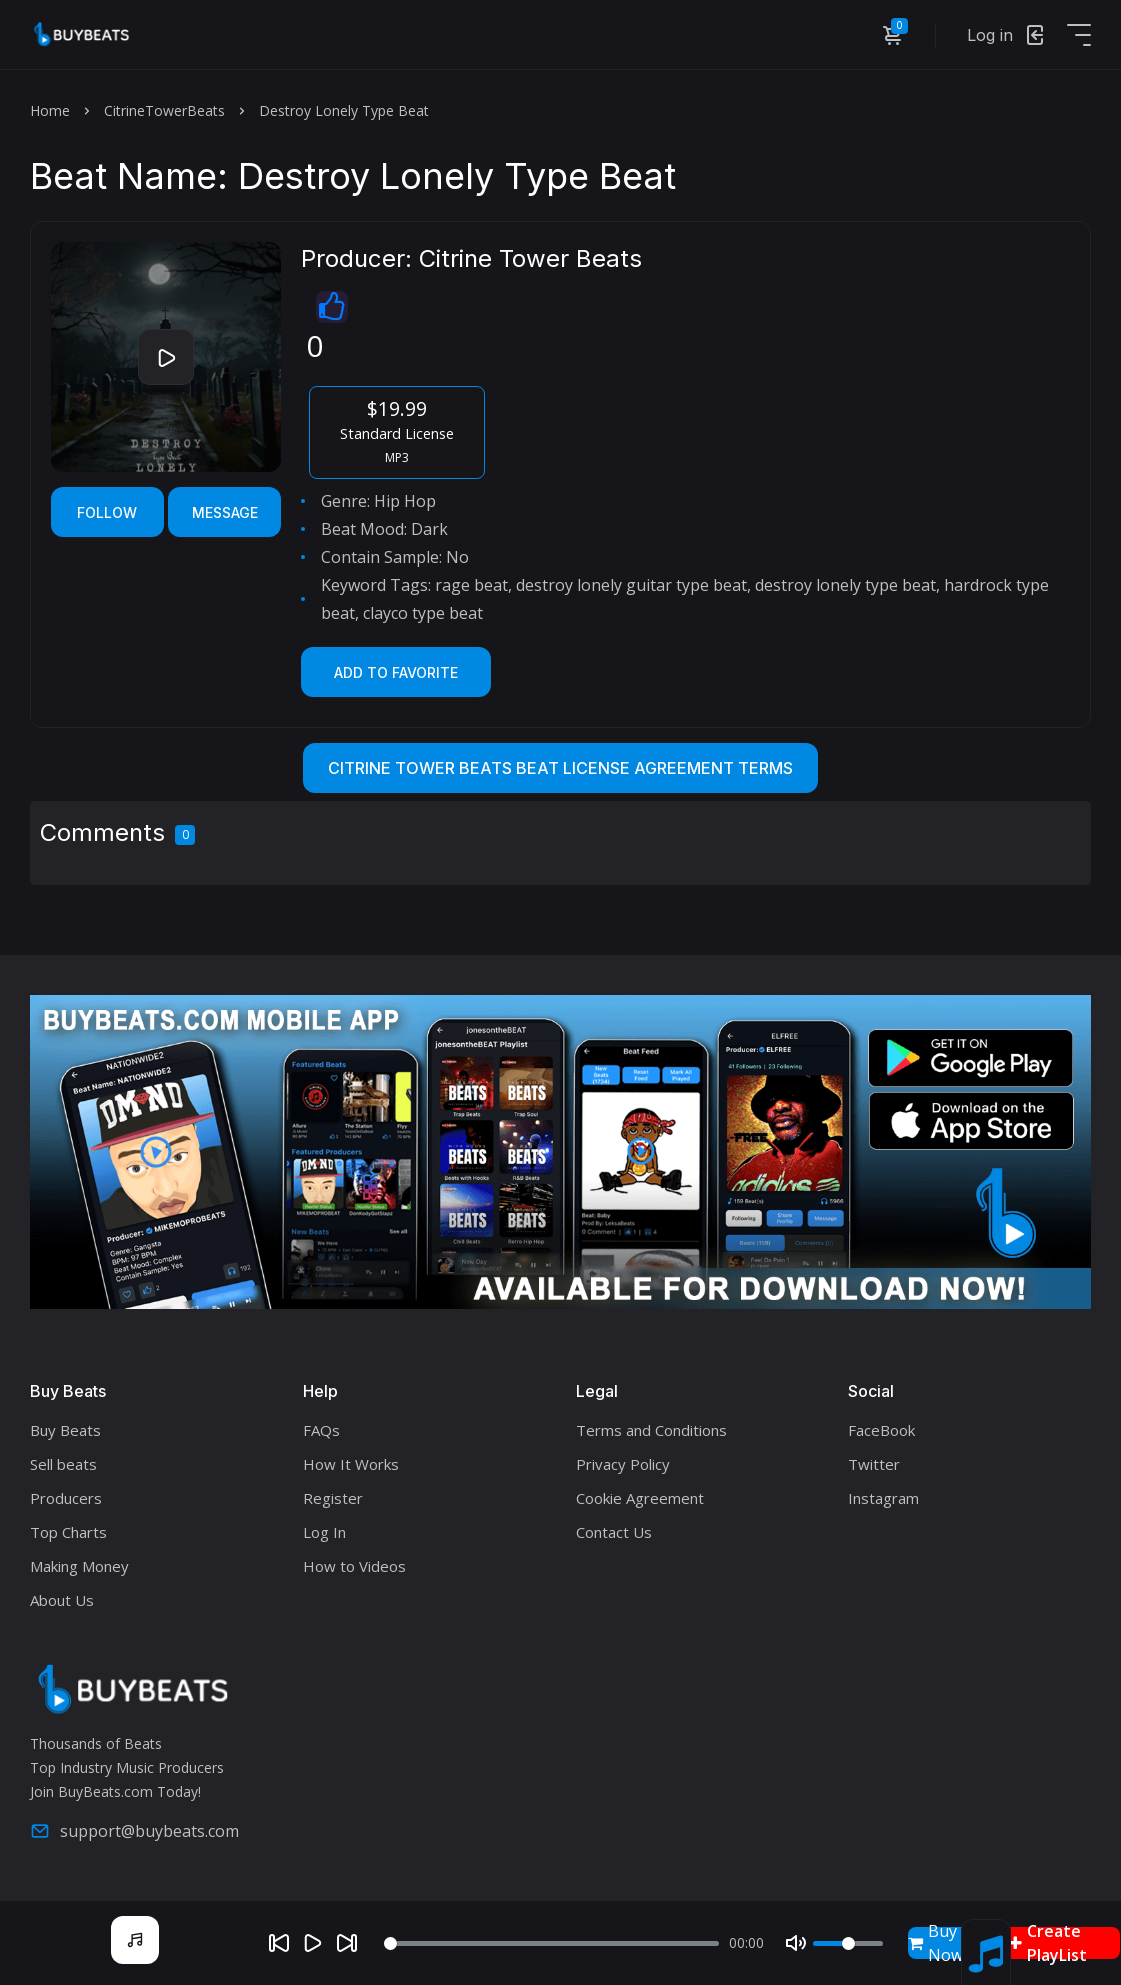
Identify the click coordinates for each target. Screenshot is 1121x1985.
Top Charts (68, 1532)
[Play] (313, 1943)
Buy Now (935, 1943)
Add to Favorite (396, 672)
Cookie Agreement (640, 1498)
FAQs (321, 1430)
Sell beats (63, 1464)
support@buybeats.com (134, 1831)
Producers (66, 1498)
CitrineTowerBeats (164, 110)
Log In (324, 1532)
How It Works (351, 1464)
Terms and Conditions (651, 1430)
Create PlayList (1048, 1943)
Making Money (79, 1566)
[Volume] (848, 1943)
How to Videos (354, 1566)
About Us (62, 1600)
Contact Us (614, 1532)
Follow (107, 512)
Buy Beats (65, 1430)
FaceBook (881, 1430)
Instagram (883, 1498)
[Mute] (796, 1943)
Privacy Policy (623, 1464)
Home (50, 110)
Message (225, 512)
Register (333, 1498)
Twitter (874, 1464)
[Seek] (551, 1943)
